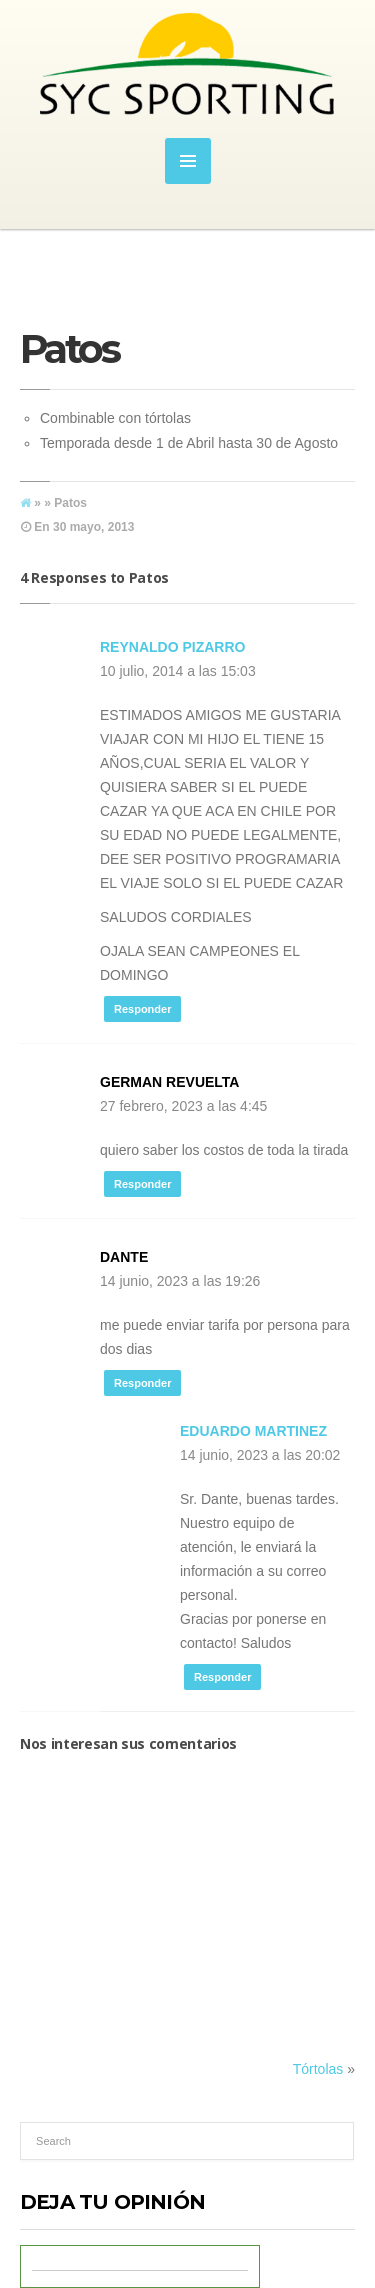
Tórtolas (318, 2069)
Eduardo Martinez (253, 1431)
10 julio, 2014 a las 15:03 (178, 671)
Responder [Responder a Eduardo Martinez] (222, 1677)
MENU (188, 161)
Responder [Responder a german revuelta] (142, 1184)
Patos (69, 348)
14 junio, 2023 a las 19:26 (180, 1281)
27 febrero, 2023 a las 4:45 (183, 1106)
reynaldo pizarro (172, 647)
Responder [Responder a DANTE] (142, 1383)
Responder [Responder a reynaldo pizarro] (142, 1009)
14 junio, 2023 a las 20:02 (260, 1455)
